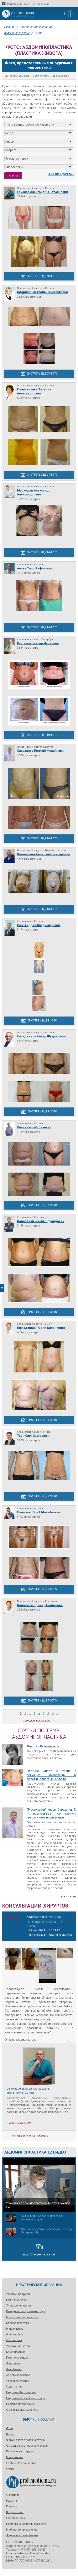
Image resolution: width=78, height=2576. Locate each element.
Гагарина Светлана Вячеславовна (42, 292)
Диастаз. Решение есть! (43, 1746)
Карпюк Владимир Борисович (40, 1605)
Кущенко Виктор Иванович (38, 643)
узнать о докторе (20, 2122)
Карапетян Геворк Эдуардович (40, 1221)
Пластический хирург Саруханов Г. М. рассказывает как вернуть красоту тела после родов (51, 1813)
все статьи (68, 1896)
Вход (26, 4)
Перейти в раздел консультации (27, 2136)
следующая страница (37, 1720)
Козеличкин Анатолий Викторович (43, 854)
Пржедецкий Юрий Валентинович (43, 1328)
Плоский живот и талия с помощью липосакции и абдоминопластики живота (51, 1775)
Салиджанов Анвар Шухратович (41, 1036)
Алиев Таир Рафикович (35, 568)
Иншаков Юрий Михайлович (38, 1512)
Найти (13, 175)
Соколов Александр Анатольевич (42, 192)
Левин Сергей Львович (34, 1127)
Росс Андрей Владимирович (38, 925)
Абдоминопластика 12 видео (35, 2152)
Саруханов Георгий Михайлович (41, 750)
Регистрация (14, 4)
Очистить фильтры (61, 174)
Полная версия (40, 4)
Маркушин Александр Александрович (33, 492)
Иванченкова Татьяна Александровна (34, 391)
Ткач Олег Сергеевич (33, 1435)
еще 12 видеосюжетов (39, 2254)
